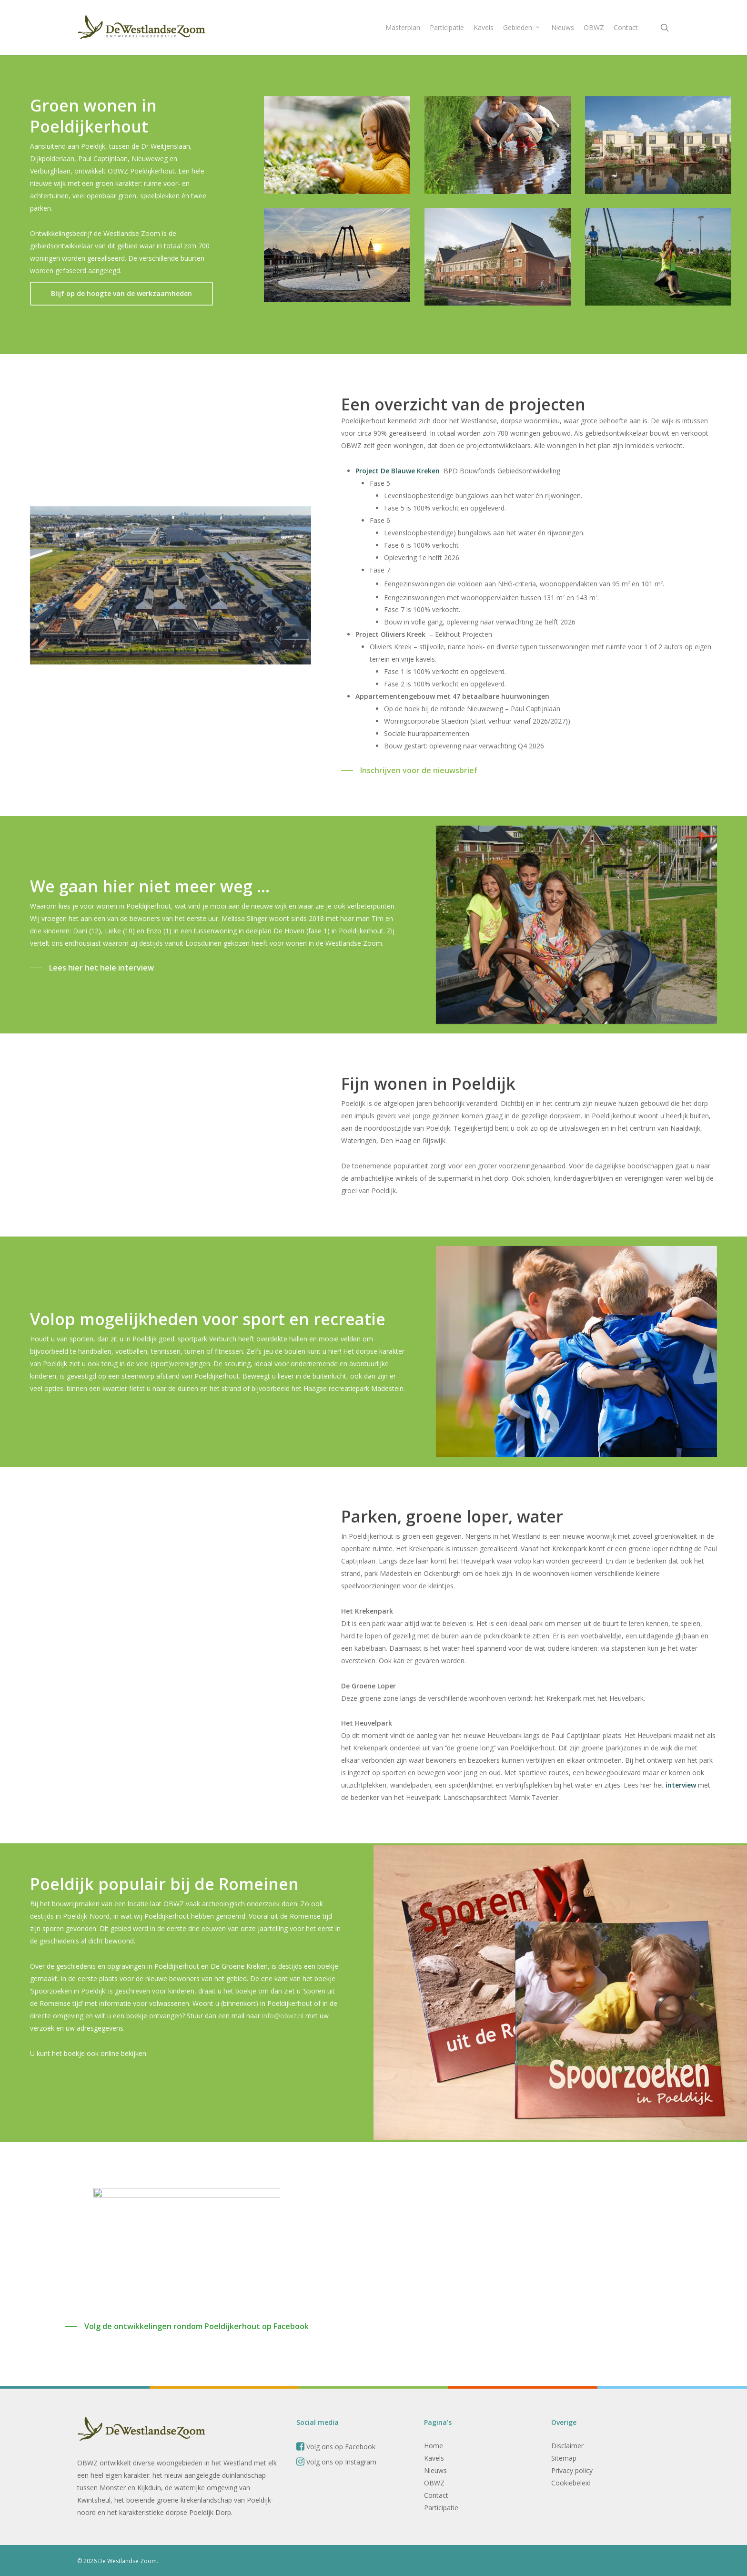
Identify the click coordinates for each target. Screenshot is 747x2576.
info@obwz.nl (281, 2022)
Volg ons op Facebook (335, 2446)
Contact (436, 2495)
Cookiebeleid (571, 2482)
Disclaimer (567, 2445)
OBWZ (434, 2482)
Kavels (434, 2458)
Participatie (441, 2507)
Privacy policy (572, 2470)
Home (433, 2445)
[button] (121, 294)
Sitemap (563, 2458)
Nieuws (435, 2470)
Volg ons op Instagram (336, 2461)
